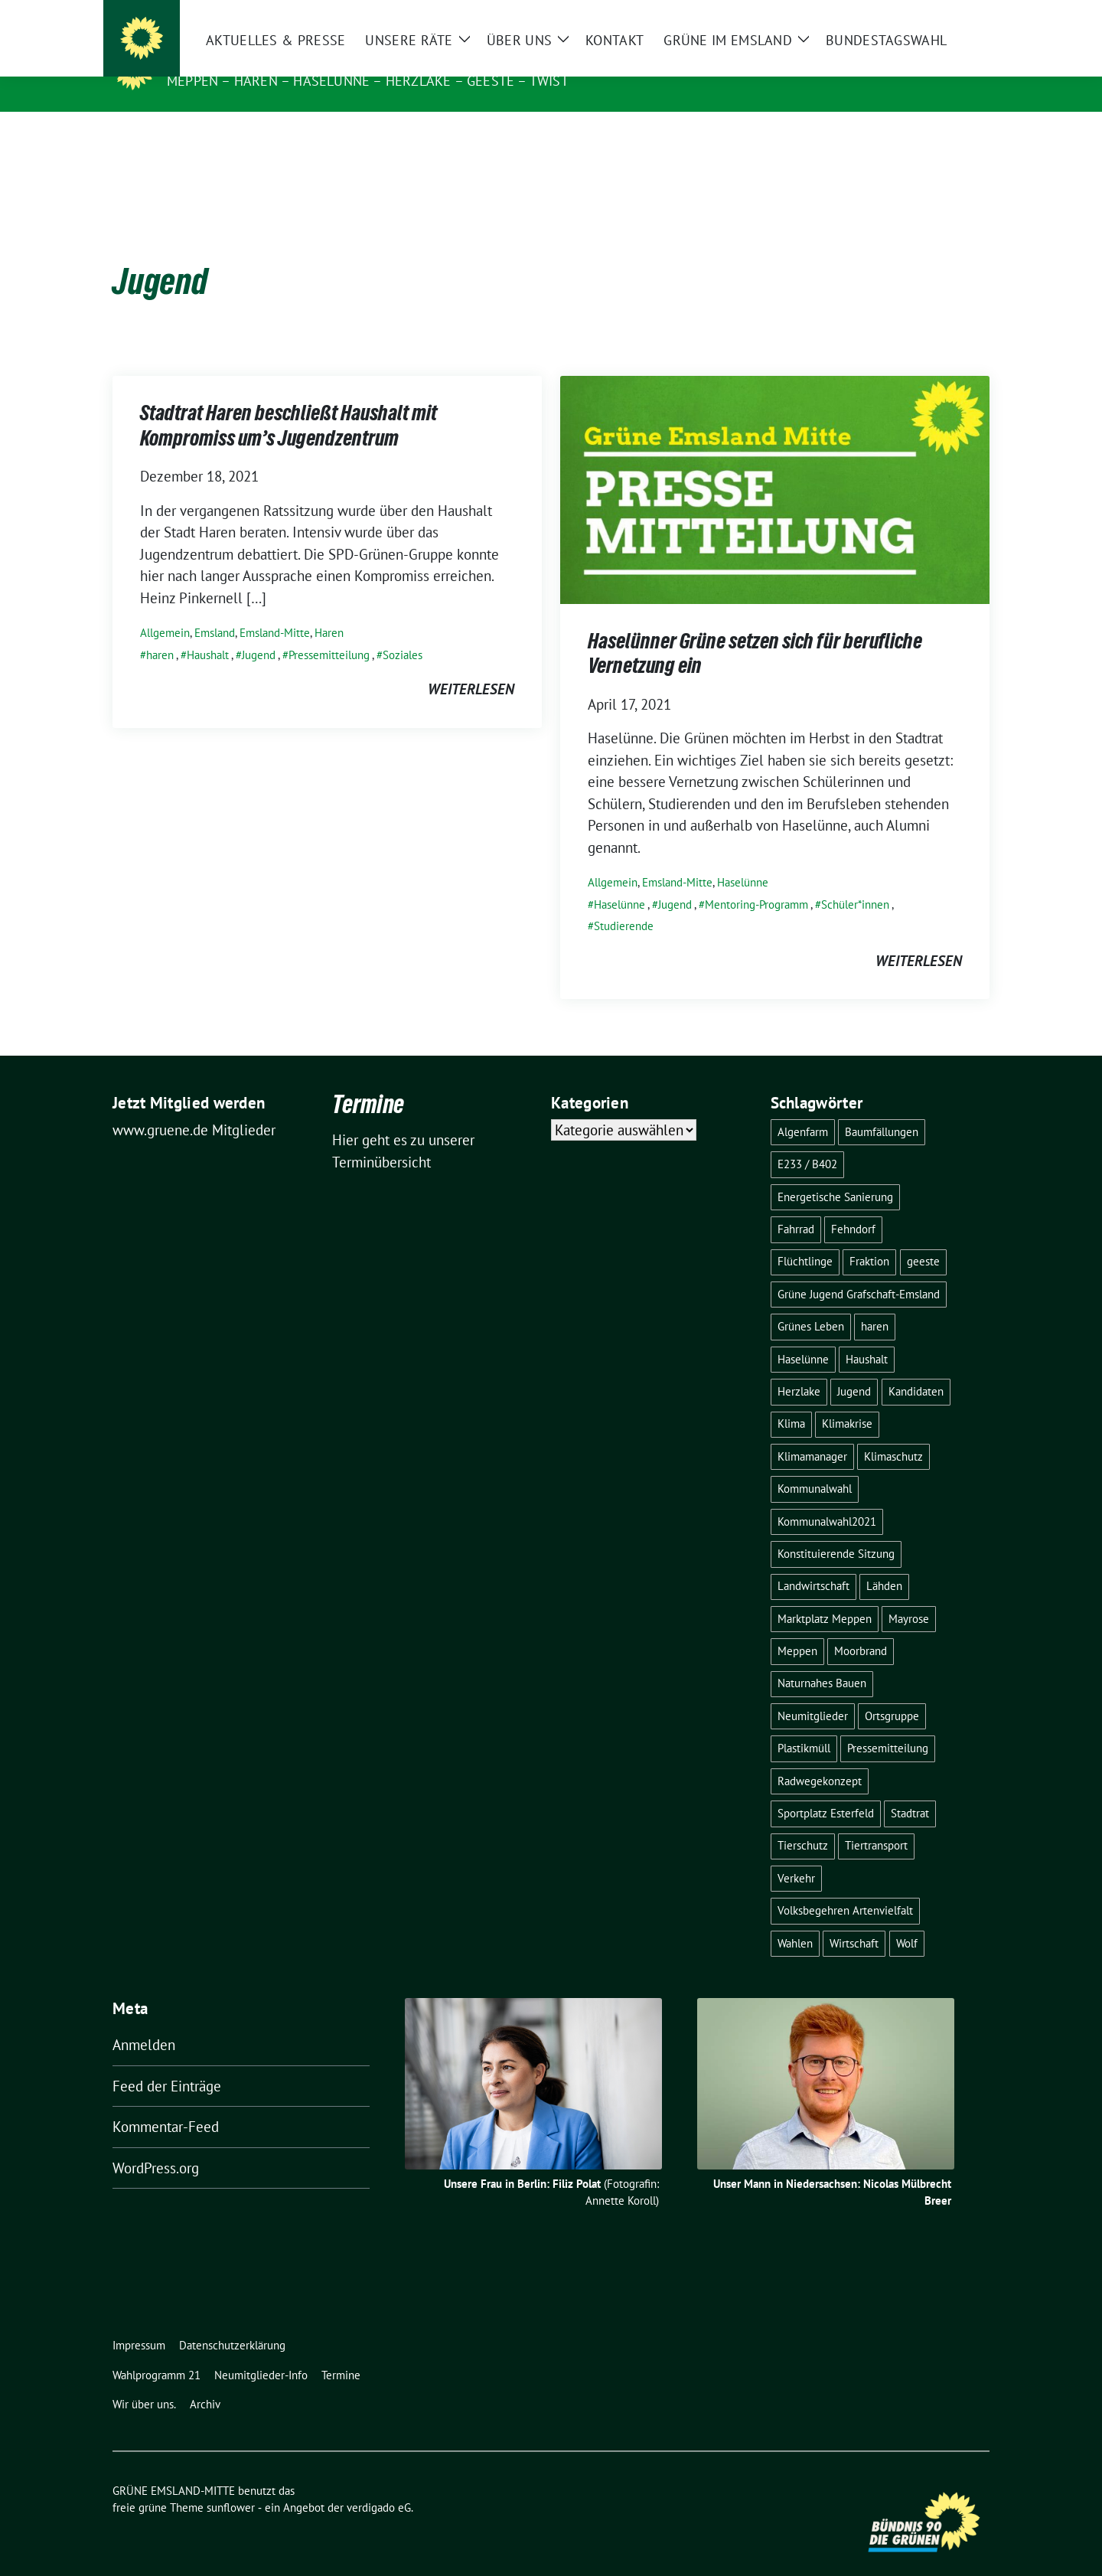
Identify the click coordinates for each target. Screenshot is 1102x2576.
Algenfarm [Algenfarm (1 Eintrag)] (803, 1108)
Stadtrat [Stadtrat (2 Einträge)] (910, 1789)
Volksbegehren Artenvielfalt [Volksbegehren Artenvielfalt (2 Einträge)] (845, 1886)
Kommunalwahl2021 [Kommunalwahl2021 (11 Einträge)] (827, 1497)
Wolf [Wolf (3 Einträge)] (907, 1919)
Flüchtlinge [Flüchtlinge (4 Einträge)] (805, 1237)
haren (160, 631)
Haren (329, 609)
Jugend (259, 631)
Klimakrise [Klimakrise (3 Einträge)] (847, 1399)
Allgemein (165, 609)
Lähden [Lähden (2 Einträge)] (884, 1562)
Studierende (624, 902)
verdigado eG (379, 2483)
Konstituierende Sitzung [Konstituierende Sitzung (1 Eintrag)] (836, 1530)
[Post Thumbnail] (775, 464)
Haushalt (208, 631)
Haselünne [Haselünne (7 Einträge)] (803, 1335)
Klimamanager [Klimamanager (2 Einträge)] (812, 1432)
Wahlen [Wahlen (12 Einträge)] (795, 1919)
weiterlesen (471, 665)
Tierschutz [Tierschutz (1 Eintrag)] (803, 1821)
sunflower (231, 2483)
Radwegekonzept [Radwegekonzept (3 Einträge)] (820, 1757)
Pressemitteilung (329, 631)
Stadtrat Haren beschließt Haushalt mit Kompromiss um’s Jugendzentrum (288, 404)
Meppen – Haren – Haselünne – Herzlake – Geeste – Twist (368, 81)
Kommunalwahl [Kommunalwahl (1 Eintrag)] (815, 1465)
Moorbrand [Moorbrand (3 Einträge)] (860, 1627)
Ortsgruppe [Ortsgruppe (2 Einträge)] (892, 1692)
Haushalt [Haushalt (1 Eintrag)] (867, 1335)
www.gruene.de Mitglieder (194, 1106)
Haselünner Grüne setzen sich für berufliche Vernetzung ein (755, 632)
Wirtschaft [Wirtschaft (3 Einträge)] (854, 1919)
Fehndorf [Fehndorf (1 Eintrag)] (853, 1205)
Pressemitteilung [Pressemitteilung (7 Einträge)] (887, 1724)
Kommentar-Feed (165, 2103)
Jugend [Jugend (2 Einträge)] (854, 1367)
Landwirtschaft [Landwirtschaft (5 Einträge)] (813, 1562)
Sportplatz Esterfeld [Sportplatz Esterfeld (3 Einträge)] (826, 1789)
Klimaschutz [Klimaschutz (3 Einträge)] (893, 1432)
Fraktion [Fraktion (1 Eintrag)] (869, 1237)
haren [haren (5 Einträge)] (874, 1302)
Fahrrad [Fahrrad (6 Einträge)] (796, 1205)
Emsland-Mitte (275, 609)
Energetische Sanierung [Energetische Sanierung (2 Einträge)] (835, 1173)
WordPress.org (155, 2144)
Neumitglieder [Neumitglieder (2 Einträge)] (813, 1692)
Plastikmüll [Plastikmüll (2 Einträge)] (804, 1724)
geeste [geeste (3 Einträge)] (923, 1237)
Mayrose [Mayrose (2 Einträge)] (908, 1595)
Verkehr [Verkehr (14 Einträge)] (796, 1854)
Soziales (402, 631)
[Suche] (940, 13)
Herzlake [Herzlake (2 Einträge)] (799, 1367)
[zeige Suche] (962, 13)
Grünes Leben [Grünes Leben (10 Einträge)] (811, 1302)
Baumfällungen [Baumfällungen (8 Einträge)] (881, 1108)
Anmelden (143, 2021)
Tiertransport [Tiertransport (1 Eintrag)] (876, 1821)
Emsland (214, 609)
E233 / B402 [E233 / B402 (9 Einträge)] (807, 1140)
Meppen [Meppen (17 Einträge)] (797, 1627)
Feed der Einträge (166, 2062)
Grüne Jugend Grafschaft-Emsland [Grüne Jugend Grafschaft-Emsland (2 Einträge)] (859, 1270)
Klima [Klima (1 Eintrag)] (791, 1399)
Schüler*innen (855, 880)
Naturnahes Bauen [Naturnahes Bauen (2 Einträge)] (822, 1659)
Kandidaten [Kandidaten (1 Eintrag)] (916, 1367)
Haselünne (742, 858)
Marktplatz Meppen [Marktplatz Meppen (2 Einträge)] (825, 1595)
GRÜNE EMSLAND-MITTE (255, 58)
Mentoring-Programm (756, 880)
